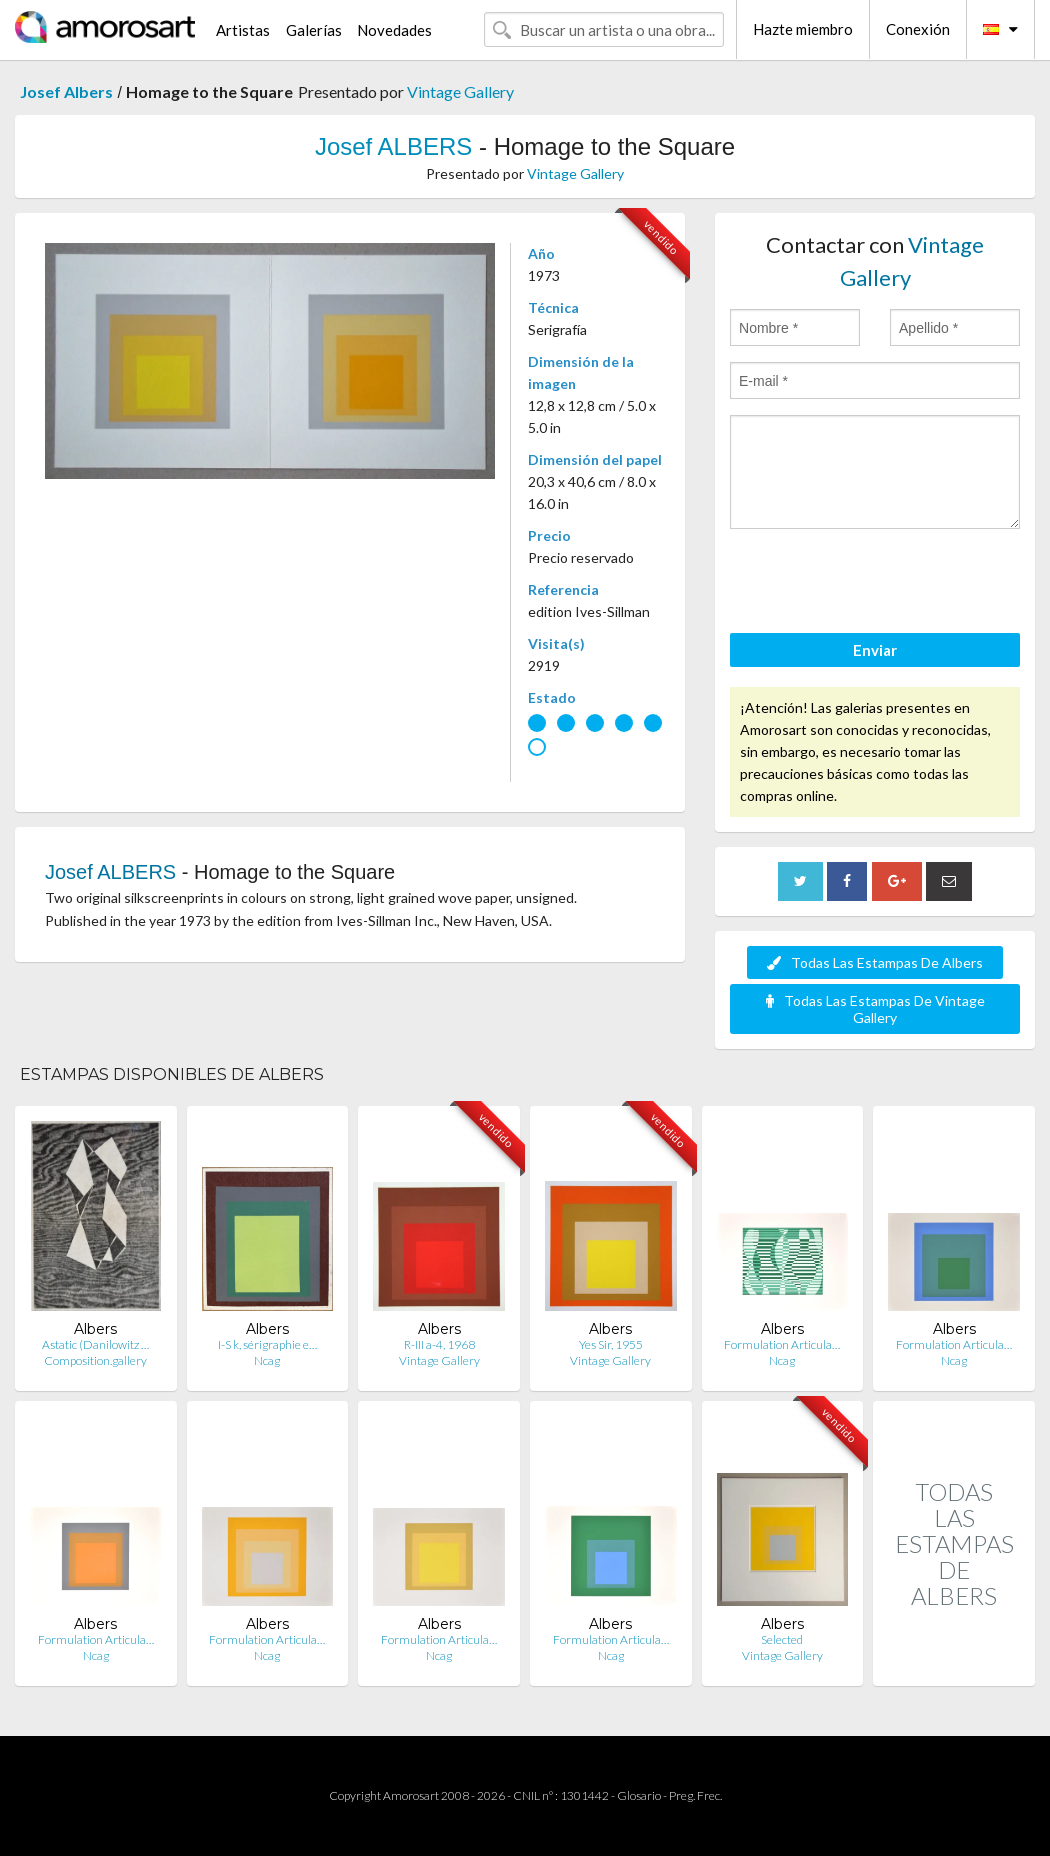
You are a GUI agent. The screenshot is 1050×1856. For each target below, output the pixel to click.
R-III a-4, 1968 (439, 1344)
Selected (782, 1639)
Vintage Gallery (460, 91)
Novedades (394, 30)
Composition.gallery (95, 1360)
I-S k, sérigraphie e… (267, 1344)
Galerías (314, 30)
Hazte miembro (803, 29)
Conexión (918, 29)
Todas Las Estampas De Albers (875, 962)
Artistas (243, 30)
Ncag (267, 1360)
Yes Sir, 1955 (611, 1344)
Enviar (875, 650)
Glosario (639, 1795)
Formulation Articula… (782, 1344)
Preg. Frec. (695, 1795)
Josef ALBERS (393, 146)
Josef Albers (66, 91)
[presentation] (882, 584)
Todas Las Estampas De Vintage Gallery (875, 1009)
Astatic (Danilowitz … (95, 1344)
